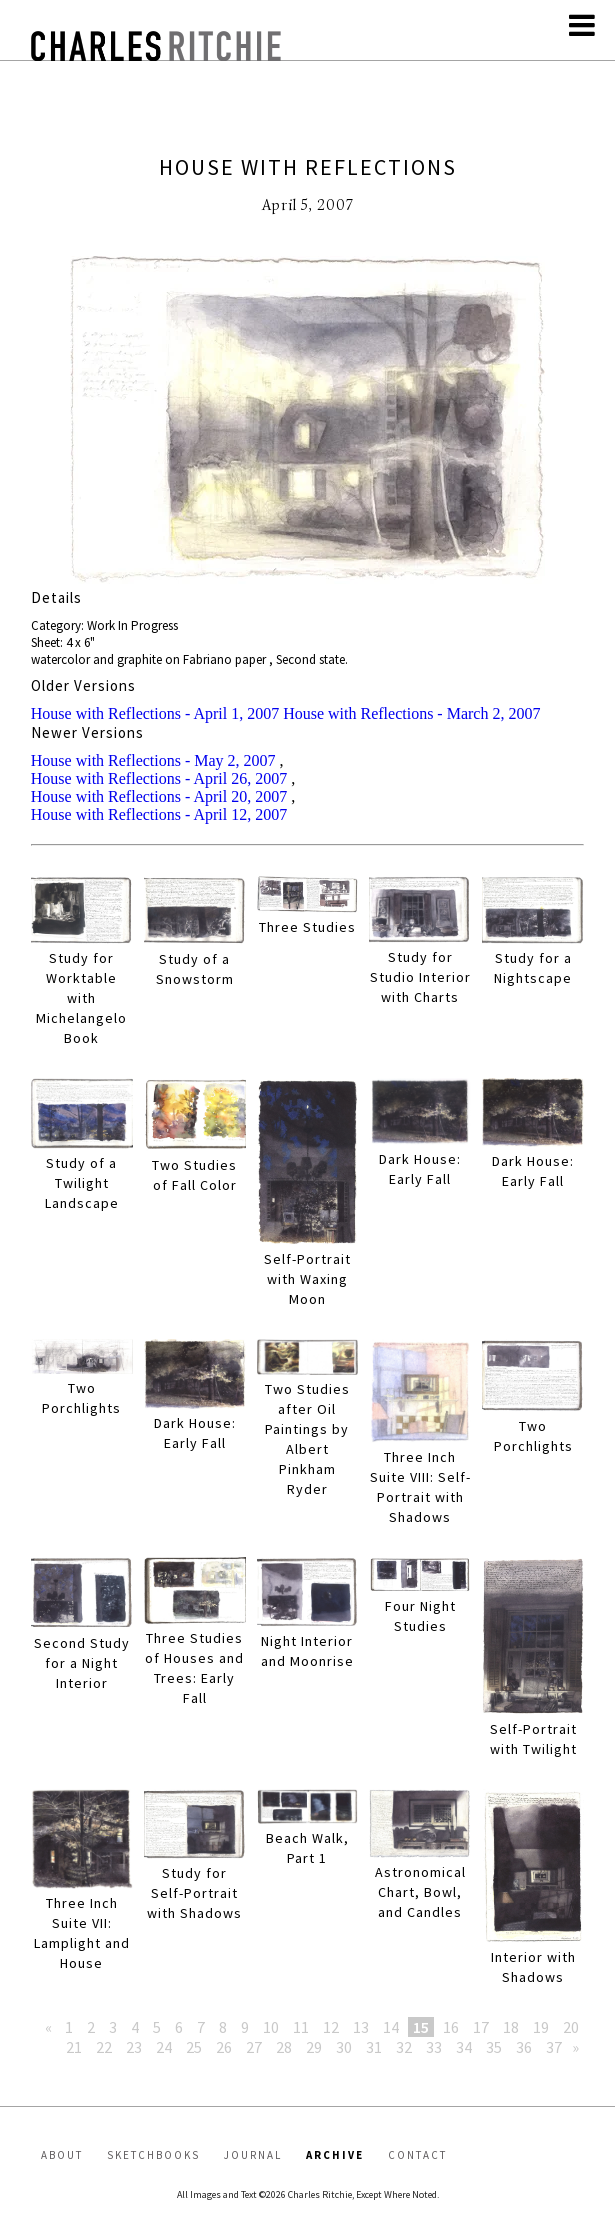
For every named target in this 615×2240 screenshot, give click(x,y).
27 (254, 2047)
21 (74, 2047)
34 (464, 2047)
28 (284, 2047)
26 (224, 2047)
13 (361, 2027)
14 (391, 2027)
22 (104, 2047)
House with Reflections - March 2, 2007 (411, 713)
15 (421, 2027)
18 (511, 2027)
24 (164, 2047)
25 (194, 2047)
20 (571, 2027)
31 (374, 2047)
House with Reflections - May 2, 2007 (153, 760)
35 (494, 2047)
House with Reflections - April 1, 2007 (155, 713)
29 (314, 2047)
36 (524, 2047)
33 (434, 2047)
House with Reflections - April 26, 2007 (159, 778)
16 (451, 2027)
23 (134, 2047)
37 (554, 2047)
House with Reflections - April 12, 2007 (159, 814)
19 (541, 2027)
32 (404, 2047)
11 (301, 2027)
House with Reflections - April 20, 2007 (159, 796)
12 (331, 2027)
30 (344, 2047)
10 (271, 2027)
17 (481, 2027)
